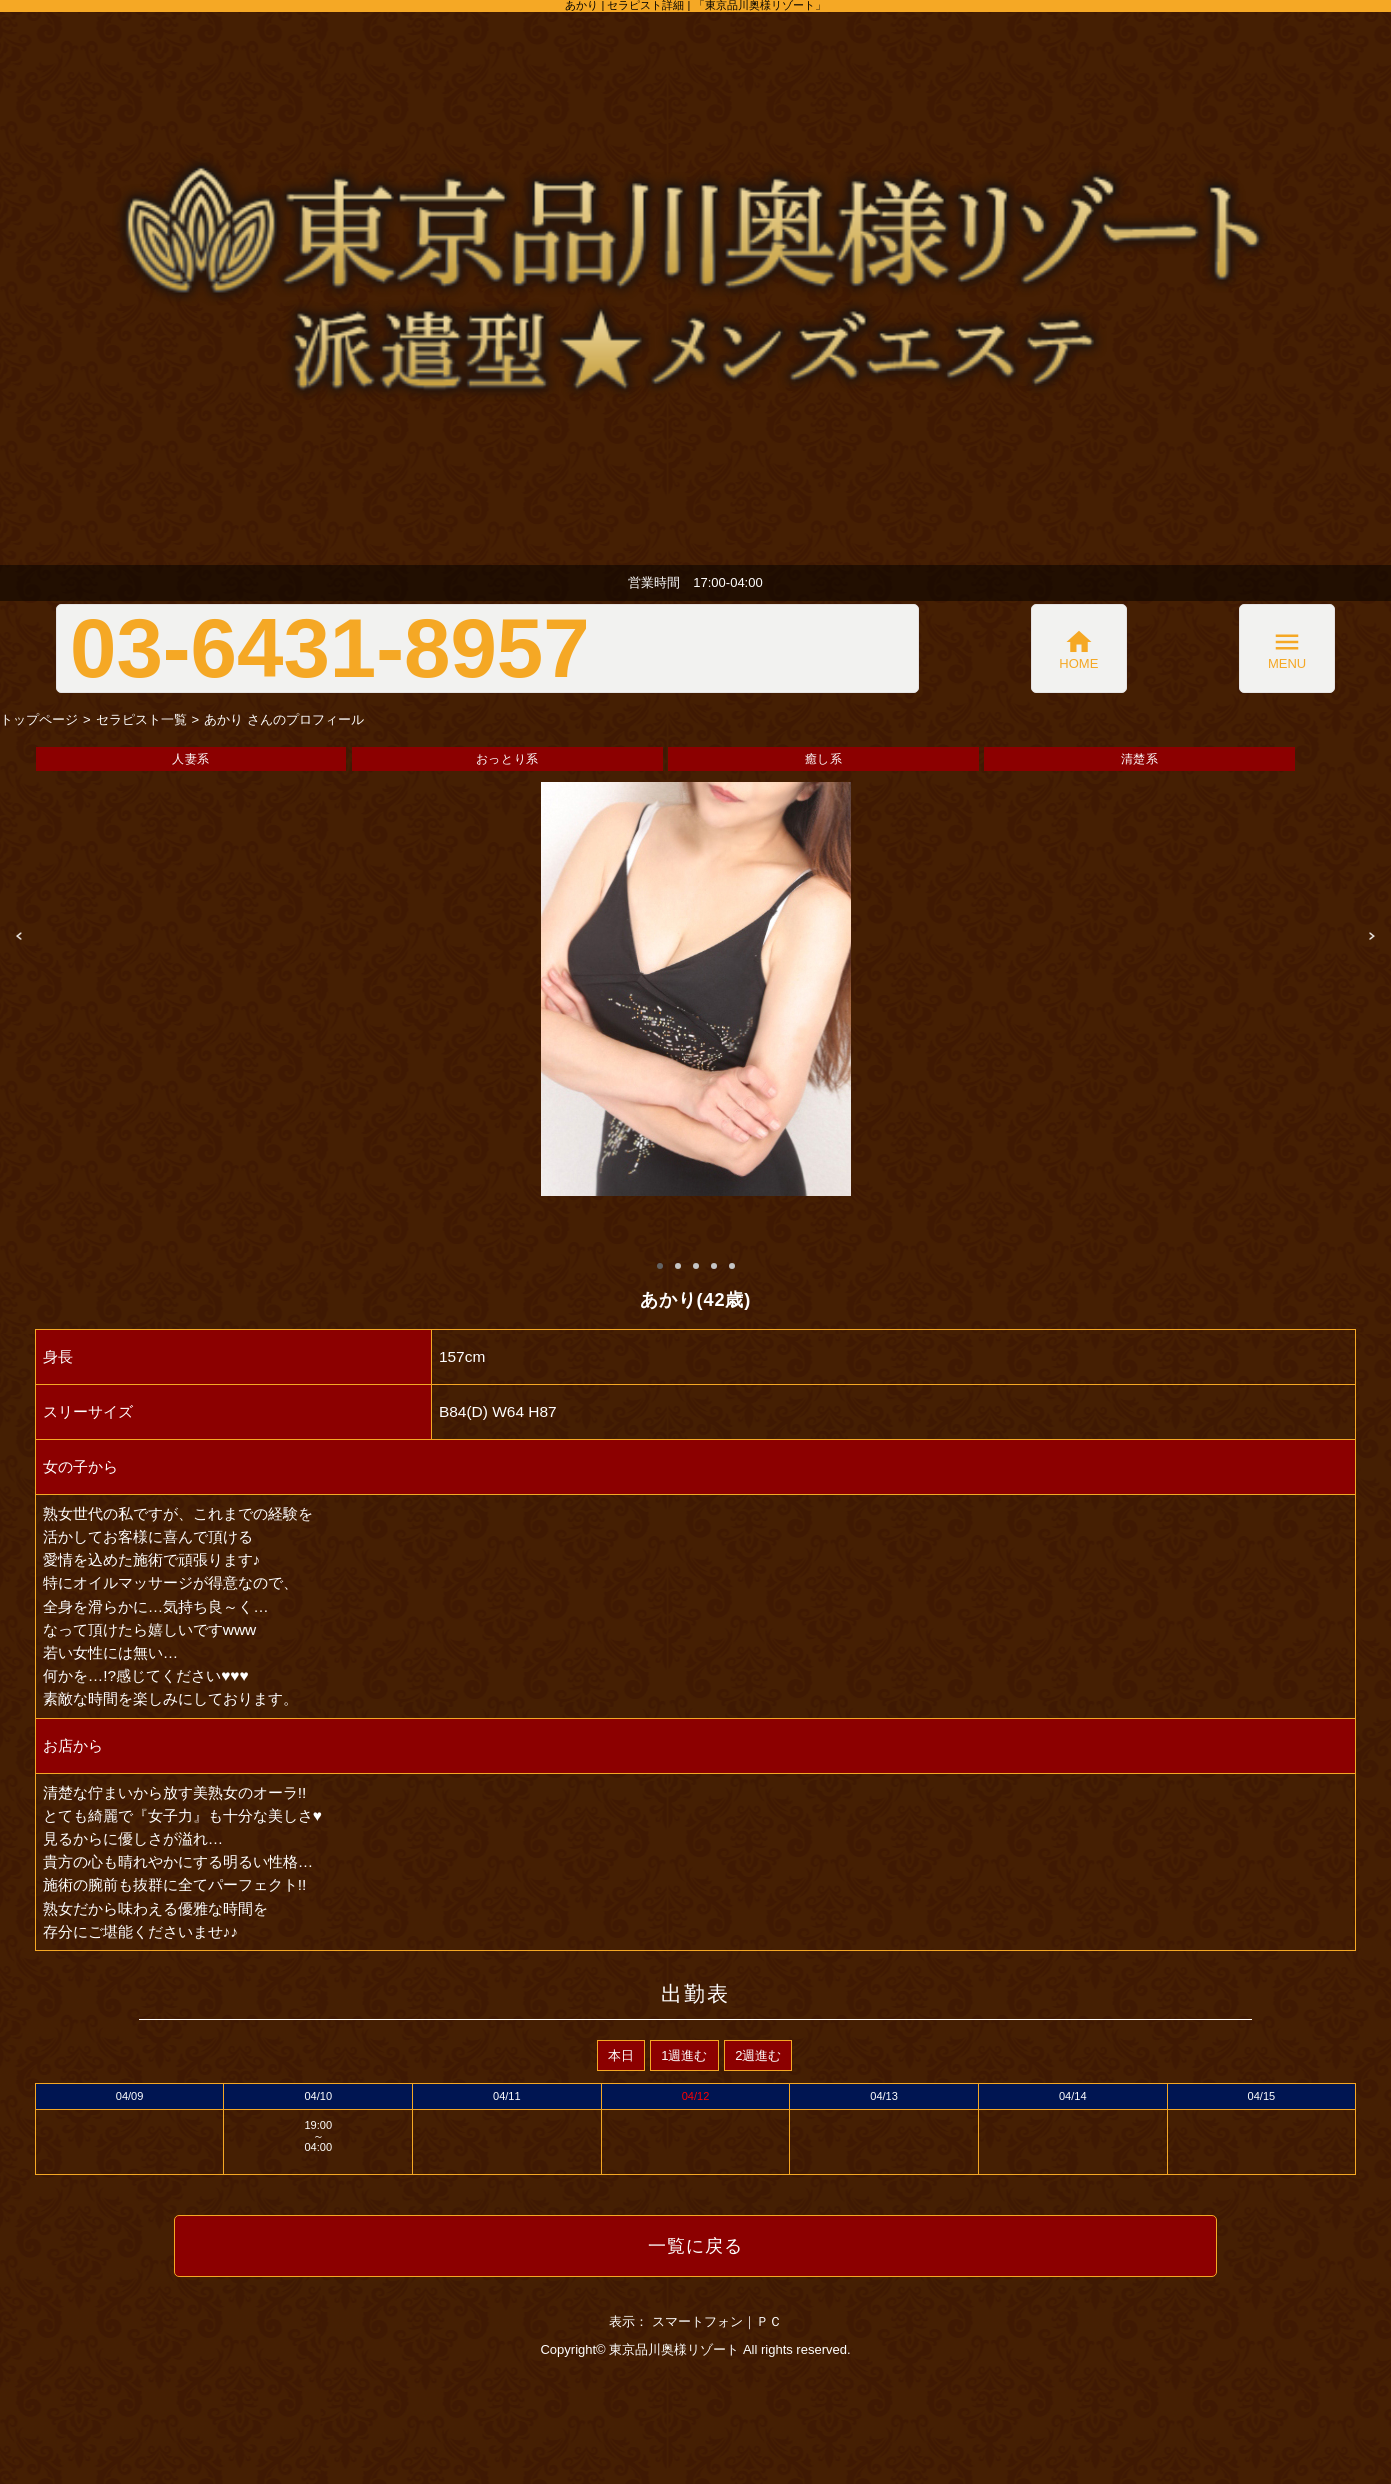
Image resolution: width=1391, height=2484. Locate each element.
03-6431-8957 (330, 648)
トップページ (39, 719)
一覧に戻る (695, 2246)
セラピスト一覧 (141, 719)
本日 (621, 2055)
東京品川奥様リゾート (674, 2349)
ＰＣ (769, 2321)
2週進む (758, 2055)
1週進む (684, 2055)
